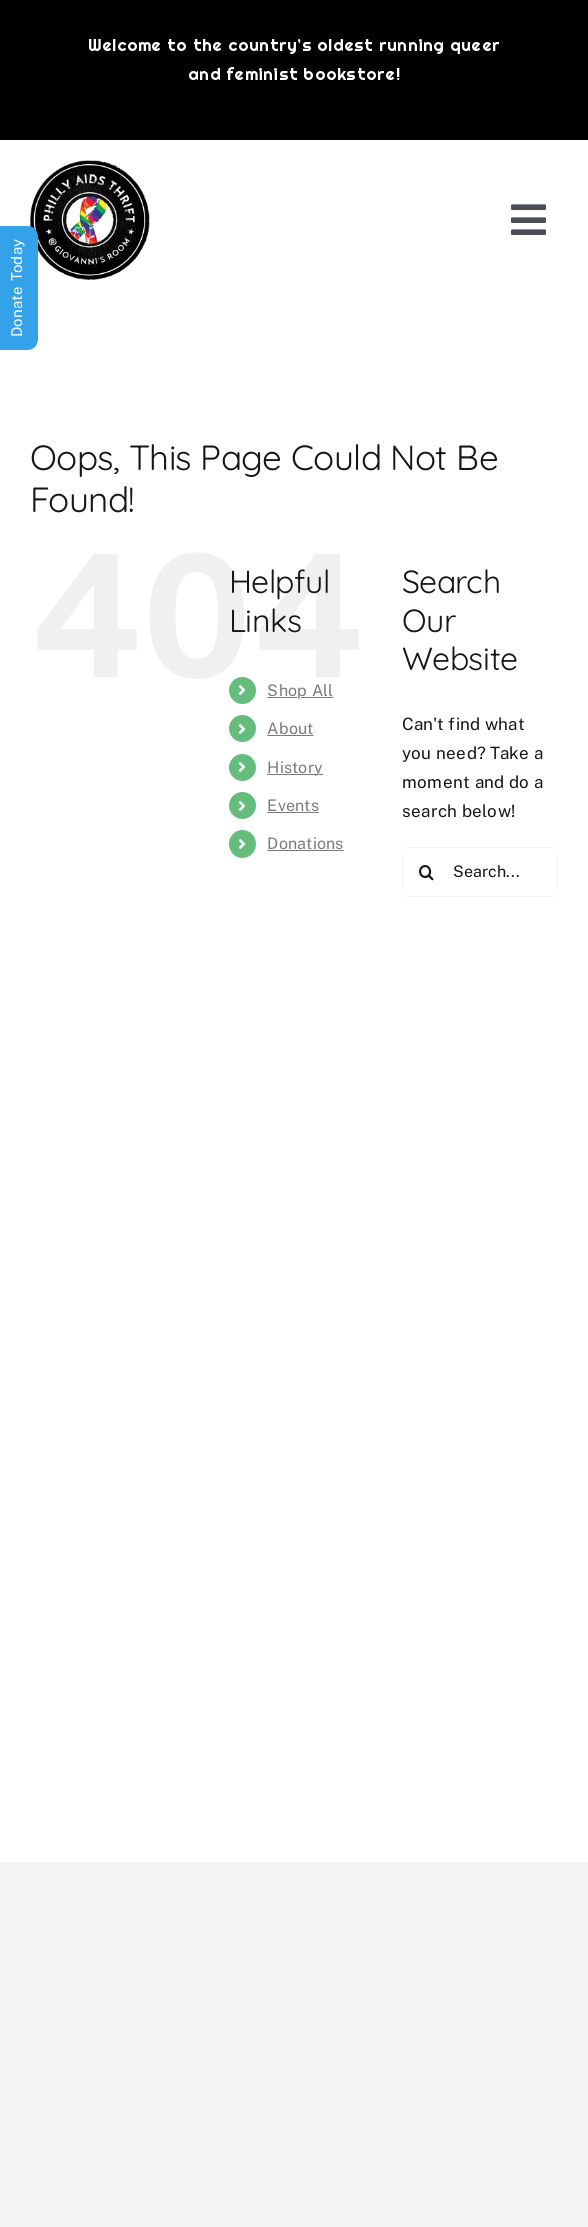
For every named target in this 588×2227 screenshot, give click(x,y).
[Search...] (480, 872)
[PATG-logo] (90, 168)
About (290, 728)
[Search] (427, 872)
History (295, 767)
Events (293, 805)
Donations (305, 843)
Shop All (300, 690)
